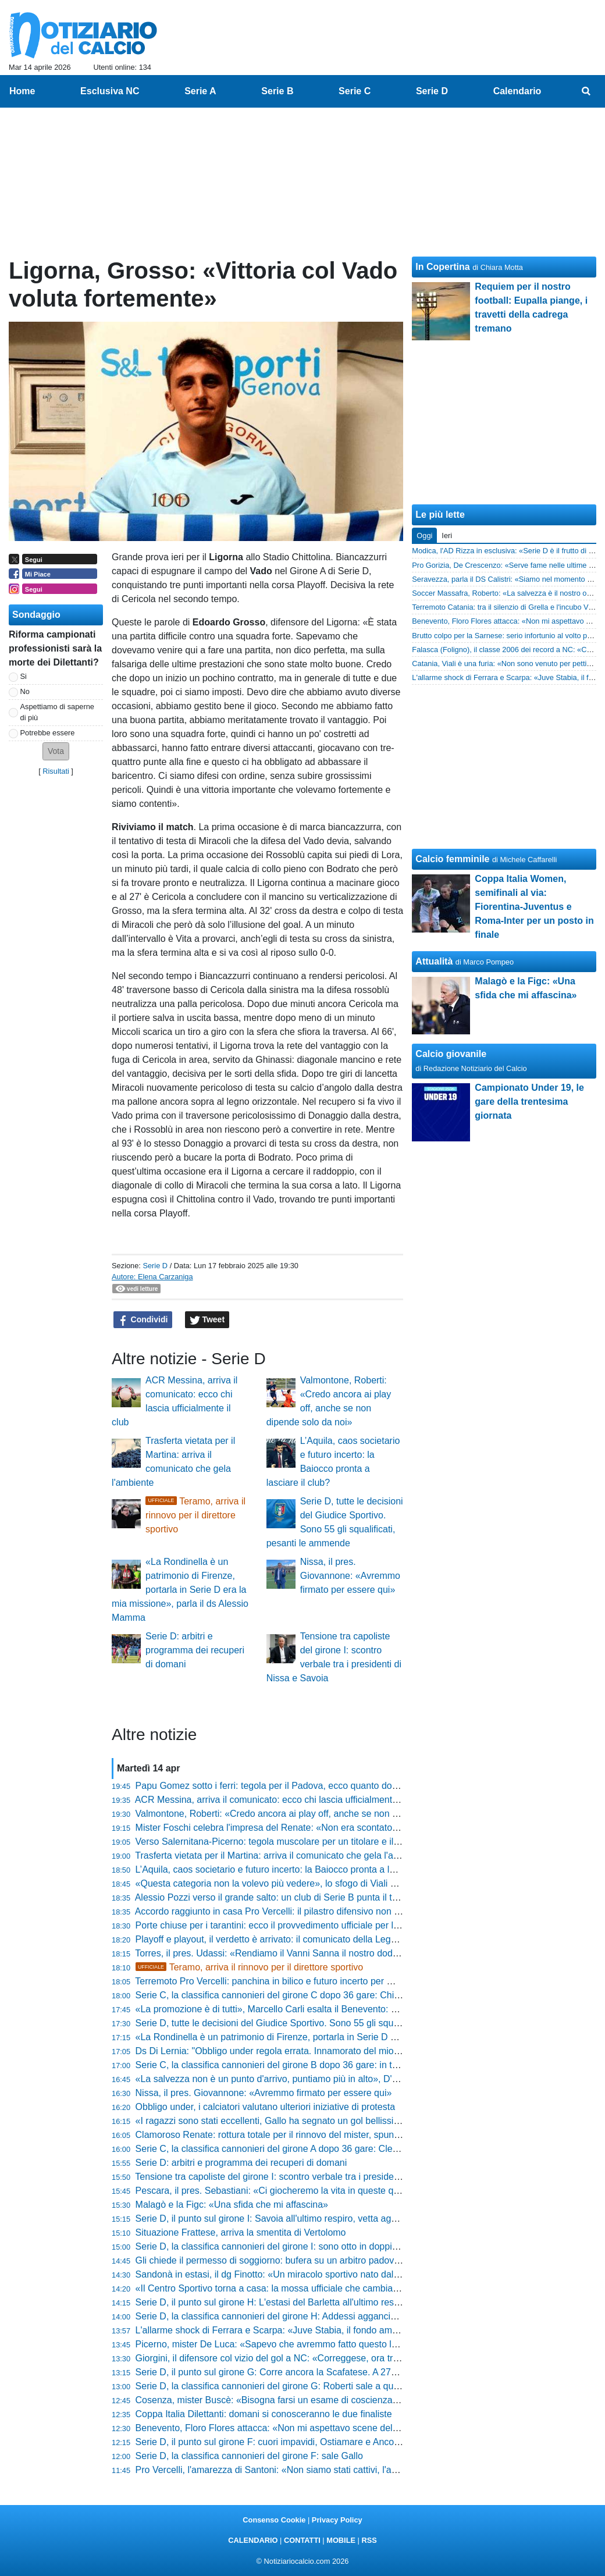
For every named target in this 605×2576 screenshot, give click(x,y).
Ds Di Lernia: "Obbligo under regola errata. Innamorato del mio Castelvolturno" (298, 2051)
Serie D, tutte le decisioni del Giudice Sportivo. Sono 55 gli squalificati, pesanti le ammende (323, 2023)
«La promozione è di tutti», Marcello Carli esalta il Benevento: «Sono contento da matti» (316, 2009)
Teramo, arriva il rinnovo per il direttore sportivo (195, 1515)
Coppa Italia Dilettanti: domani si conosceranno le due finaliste (264, 2414)
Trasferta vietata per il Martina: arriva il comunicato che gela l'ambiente (280, 1855)
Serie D (155, 1265)
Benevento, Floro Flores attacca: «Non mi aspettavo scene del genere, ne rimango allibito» (323, 2428)
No (25, 691)
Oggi (424, 535)
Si (23, 676)
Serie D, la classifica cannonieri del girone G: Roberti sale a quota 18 (277, 2386)
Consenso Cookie (274, 2519)
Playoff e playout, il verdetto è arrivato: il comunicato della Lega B (270, 1939)
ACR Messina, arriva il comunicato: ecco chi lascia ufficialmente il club (279, 1800)
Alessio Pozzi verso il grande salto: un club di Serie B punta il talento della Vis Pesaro (311, 1897)
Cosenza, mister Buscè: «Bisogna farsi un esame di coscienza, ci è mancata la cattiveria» (321, 2400)
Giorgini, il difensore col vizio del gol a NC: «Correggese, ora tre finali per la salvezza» (313, 2358)
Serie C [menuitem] (355, 91)
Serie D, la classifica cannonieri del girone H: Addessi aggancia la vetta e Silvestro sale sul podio (335, 2316)
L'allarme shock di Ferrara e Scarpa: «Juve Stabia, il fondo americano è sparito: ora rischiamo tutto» (342, 2330)
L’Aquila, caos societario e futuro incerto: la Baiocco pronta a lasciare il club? (293, 1869)
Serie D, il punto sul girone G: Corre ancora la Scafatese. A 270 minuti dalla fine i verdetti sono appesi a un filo (362, 2372)
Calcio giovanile (450, 1054)
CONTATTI (302, 2540)
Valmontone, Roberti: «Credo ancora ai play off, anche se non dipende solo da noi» (307, 1814)
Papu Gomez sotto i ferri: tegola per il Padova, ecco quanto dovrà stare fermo (295, 1786)
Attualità (434, 961)
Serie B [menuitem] (277, 91)
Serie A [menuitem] (200, 91)
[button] (55, 751)
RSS (368, 2540)
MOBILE (340, 2540)
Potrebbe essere (47, 732)
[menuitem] (586, 91)
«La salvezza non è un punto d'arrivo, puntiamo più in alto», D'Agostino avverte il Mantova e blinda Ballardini (359, 2079)
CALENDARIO (252, 2540)
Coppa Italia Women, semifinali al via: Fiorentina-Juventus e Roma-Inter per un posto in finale (534, 907)
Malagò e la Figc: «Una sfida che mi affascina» (232, 2204)
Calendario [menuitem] (517, 91)
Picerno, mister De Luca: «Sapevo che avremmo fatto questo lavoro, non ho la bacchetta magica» (337, 2344)
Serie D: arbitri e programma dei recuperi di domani (194, 1650)
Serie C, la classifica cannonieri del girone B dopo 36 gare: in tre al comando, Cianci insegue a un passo (350, 2065)
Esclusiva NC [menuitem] (109, 91)
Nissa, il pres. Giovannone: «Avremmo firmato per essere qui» (350, 1576)
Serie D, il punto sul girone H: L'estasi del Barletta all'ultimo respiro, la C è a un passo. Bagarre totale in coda (359, 2302)
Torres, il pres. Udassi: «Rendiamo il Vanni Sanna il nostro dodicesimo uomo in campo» (315, 1953)
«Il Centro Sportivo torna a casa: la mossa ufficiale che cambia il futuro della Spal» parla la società (338, 2288)
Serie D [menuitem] (432, 91)
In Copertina (442, 267)
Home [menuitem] (22, 91)
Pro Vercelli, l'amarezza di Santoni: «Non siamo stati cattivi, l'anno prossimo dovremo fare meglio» (338, 2470)
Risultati (55, 771)
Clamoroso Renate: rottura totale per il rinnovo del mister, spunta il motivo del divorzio (312, 2135)
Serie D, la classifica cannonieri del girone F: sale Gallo (249, 2456)
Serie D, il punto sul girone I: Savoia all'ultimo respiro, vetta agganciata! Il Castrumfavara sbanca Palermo (353, 2218)
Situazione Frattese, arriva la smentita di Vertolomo (241, 2232)
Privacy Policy (337, 2519)
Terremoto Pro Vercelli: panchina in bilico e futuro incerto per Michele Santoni (294, 1981)
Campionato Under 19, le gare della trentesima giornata (529, 1101)
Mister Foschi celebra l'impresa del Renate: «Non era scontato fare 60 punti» (294, 1828)
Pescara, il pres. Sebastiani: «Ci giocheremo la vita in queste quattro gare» (290, 2191)
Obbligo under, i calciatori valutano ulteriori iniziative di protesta (265, 2107)
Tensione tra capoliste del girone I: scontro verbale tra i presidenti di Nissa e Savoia (306, 2177)
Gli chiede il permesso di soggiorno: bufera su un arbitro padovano (273, 2260)
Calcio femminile (452, 859)
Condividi (143, 1320)
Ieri (447, 535)
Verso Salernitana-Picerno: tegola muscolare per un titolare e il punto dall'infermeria (308, 1841)
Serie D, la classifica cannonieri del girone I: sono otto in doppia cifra (277, 2246)
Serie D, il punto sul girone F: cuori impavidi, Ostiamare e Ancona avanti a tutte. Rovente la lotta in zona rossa (362, 2442)
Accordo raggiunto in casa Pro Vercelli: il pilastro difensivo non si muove (283, 1911)
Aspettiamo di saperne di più (57, 712)
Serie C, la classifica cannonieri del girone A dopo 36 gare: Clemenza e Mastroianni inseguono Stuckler (348, 2149)
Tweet (207, 1320)
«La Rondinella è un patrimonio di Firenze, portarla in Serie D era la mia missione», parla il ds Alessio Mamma (180, 1590)
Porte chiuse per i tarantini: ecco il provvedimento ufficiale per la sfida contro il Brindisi (312, 1925)
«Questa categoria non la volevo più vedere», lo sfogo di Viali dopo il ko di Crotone (306, 1883)
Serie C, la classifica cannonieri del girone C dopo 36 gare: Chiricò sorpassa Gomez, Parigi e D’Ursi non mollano (368, 1995)
